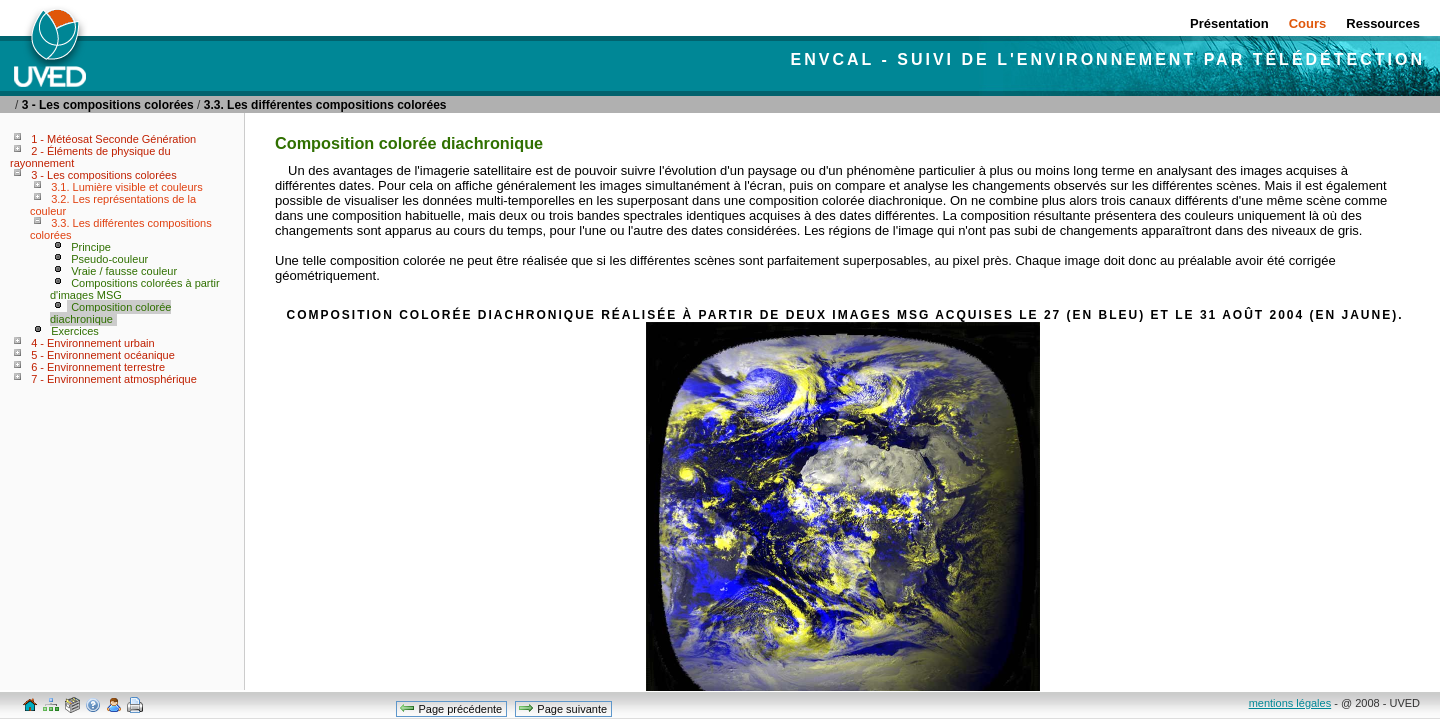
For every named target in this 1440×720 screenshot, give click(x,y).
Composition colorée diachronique (110, 313)
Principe (91, 247)
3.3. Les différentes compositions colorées (325, 105)
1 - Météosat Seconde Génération (113, 139)
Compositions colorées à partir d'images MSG (135, 289)
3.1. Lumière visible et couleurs (127, 187)
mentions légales (1290, 703)
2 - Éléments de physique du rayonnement (90, 157)
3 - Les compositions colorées (108, 105)
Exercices (75, 331)
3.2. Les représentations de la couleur (113, 205)
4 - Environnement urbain (93, 343)
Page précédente (450, 708)
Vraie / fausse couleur (124, 271)
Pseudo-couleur (109, 259)
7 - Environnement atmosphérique (114, 379)
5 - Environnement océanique (103, 355)
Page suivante (562, 708)
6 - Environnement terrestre (98, 367)
